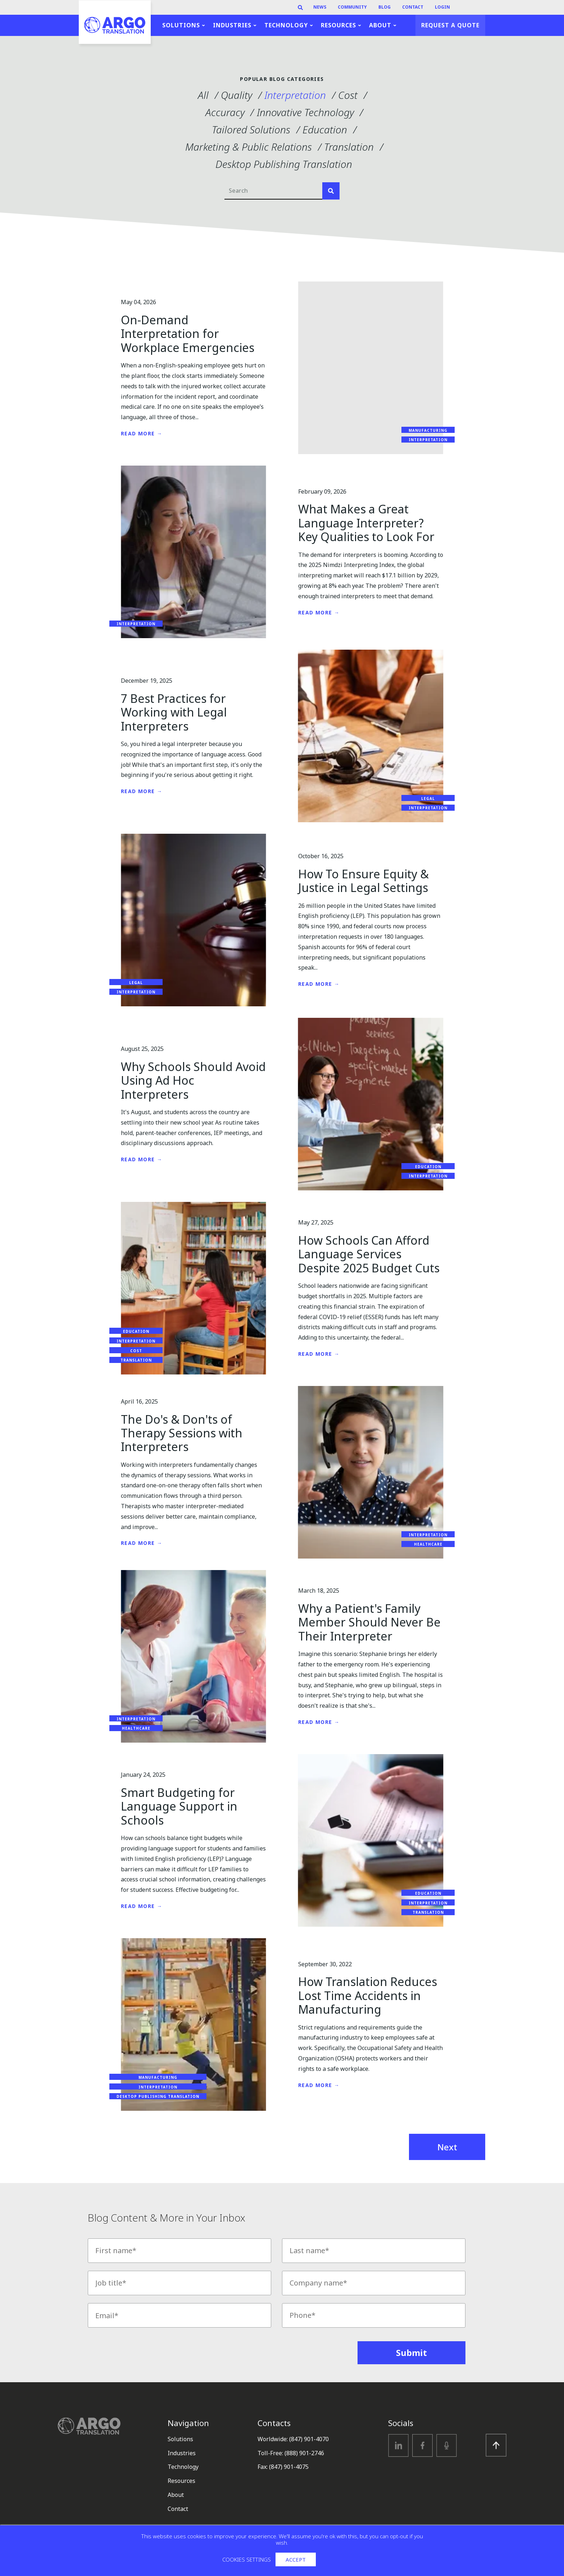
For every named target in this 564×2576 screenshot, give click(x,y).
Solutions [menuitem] (181, 25)
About (176, 2495)
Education (325, 129)
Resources (181, 2481)
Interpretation (295, 95)
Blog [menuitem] (384, 7)
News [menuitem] (319, 7)
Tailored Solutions (251, 129)
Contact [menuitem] (412, 7)
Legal (428, 798)
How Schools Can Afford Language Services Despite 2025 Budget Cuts (369, 1254)
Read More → (141, 433)
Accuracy (225, 112)
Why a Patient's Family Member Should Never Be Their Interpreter (369, 1622)
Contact (178, 2509)
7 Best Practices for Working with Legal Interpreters (174, 712)
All (203, 95)
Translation (349, 147)
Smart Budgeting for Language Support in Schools (179, 1806)
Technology (183, 2467)
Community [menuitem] (352, 7)
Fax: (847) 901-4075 (283, 2467)
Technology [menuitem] (286, 25)
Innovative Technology (305, 112)
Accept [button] (296, 2559)
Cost (348, 95)
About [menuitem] (380, 25)
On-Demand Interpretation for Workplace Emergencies (187, 333)
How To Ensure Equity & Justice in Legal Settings (363, 880)
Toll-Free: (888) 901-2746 (291, 2453)
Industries (182, 2453)
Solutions (180, 2439)
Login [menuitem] (442, 7)
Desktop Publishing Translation (283, 164)
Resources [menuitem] (338, 25)
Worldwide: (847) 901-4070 (293, 2439)
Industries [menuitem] (232, 25)
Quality (236, 95)
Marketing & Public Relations (248, 147)
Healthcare (428, 1544)
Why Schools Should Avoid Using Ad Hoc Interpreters (193, 1080)
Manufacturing (428, 430)
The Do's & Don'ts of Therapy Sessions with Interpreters (181, 1433)
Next (447, 2147)
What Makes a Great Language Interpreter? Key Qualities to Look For (366, 522)
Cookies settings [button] (246, 2559)
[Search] (300, 7)
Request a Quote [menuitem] (450, 25)
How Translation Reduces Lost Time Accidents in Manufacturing (367, 1995)
